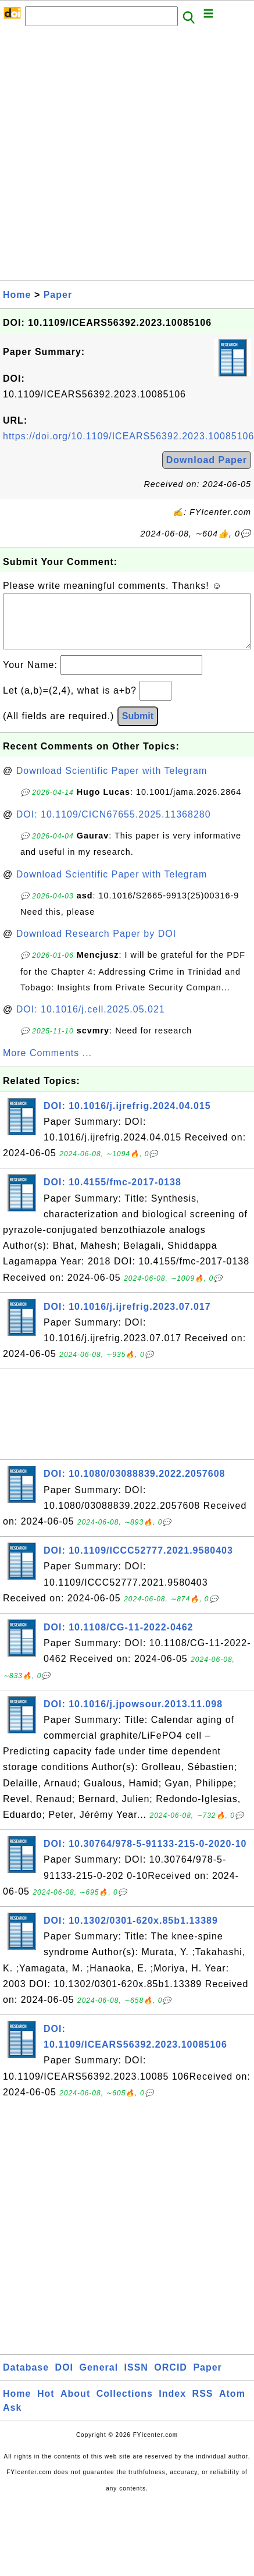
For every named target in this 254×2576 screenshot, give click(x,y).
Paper (58, 295)
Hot (46, 2405)
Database (26, 2379)
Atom (232, 2405)
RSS (202, 2405)
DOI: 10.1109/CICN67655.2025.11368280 (113, 826)
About (75, 2405)
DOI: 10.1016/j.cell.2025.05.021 (90, 1021)
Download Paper (206, 460)
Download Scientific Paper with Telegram (112, 782)
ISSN (136, 2379)
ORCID (170, 2379)
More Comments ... (47, 1065)
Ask (12, 2419)
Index (172, 2405)
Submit (137, 728)
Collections (124, 2405)
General (99, 2379)
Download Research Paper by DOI (96, 945)
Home (17, 295)
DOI (64, 2379)
